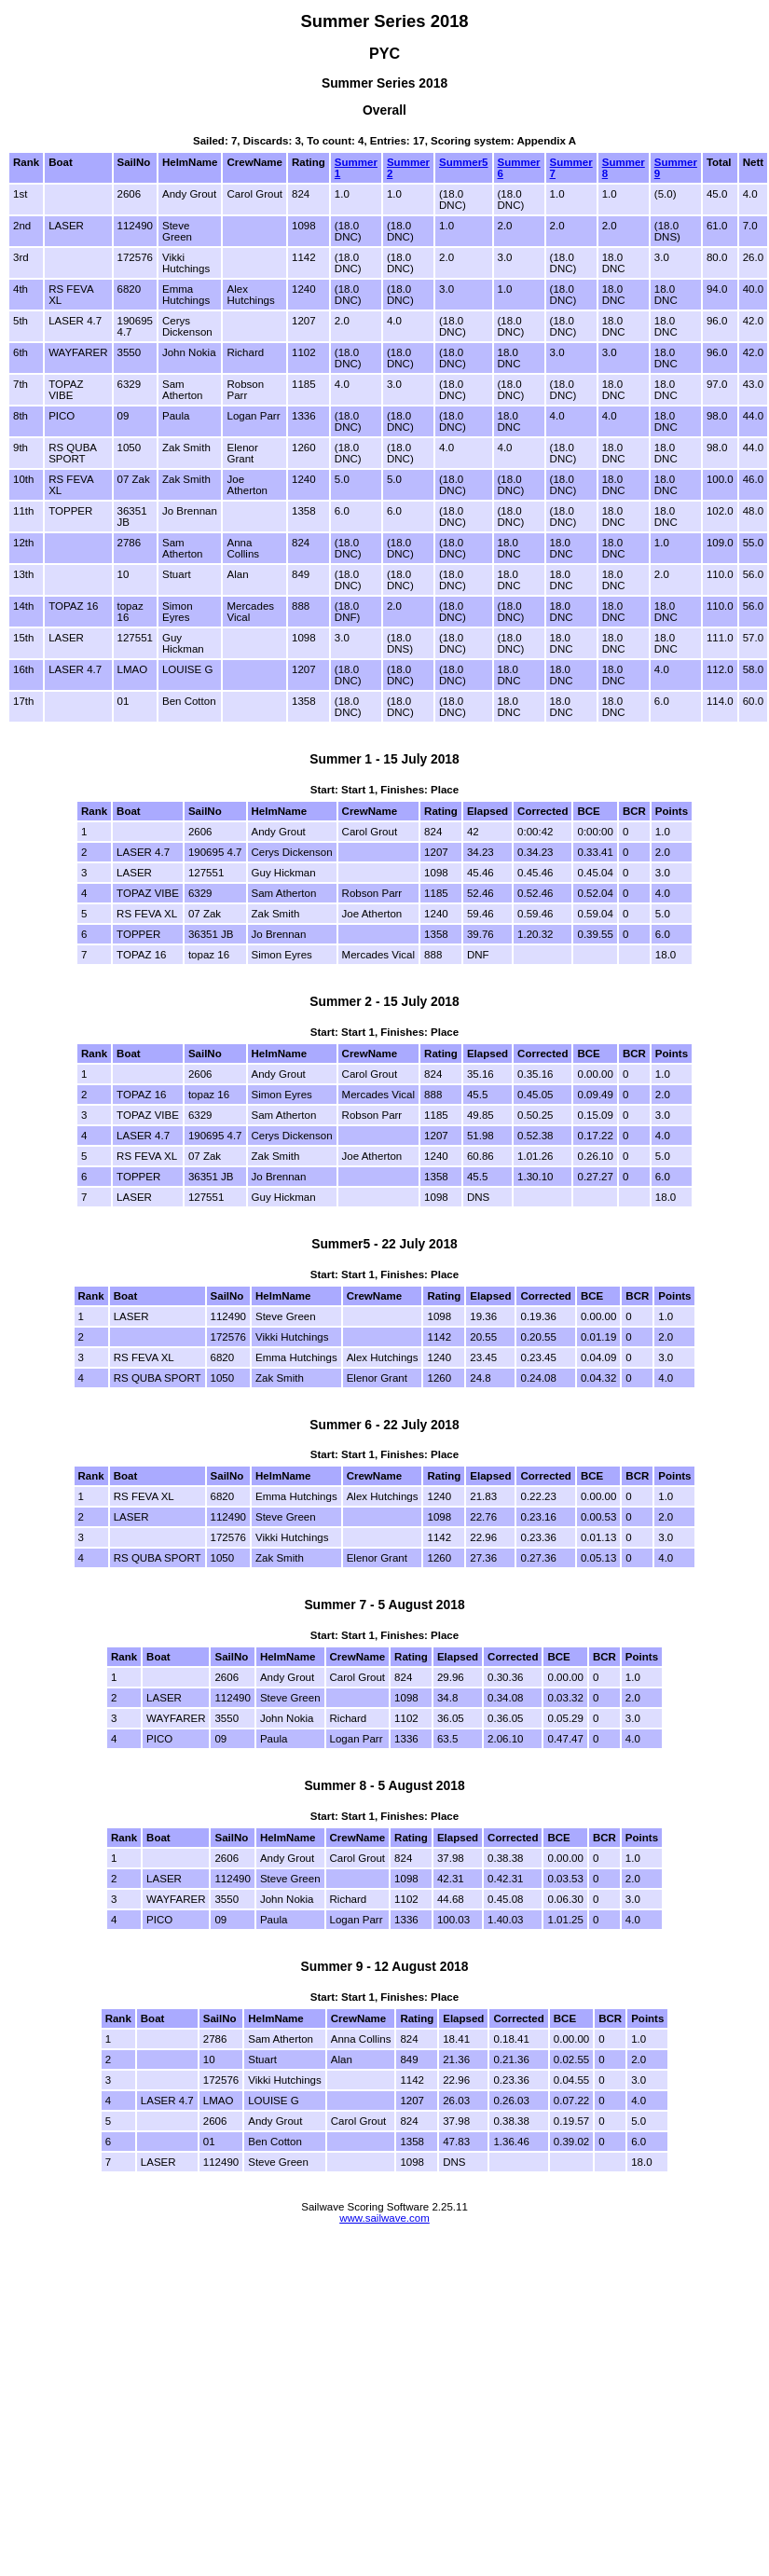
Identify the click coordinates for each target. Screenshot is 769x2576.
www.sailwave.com (384, 2218)
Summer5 (463, 162)
